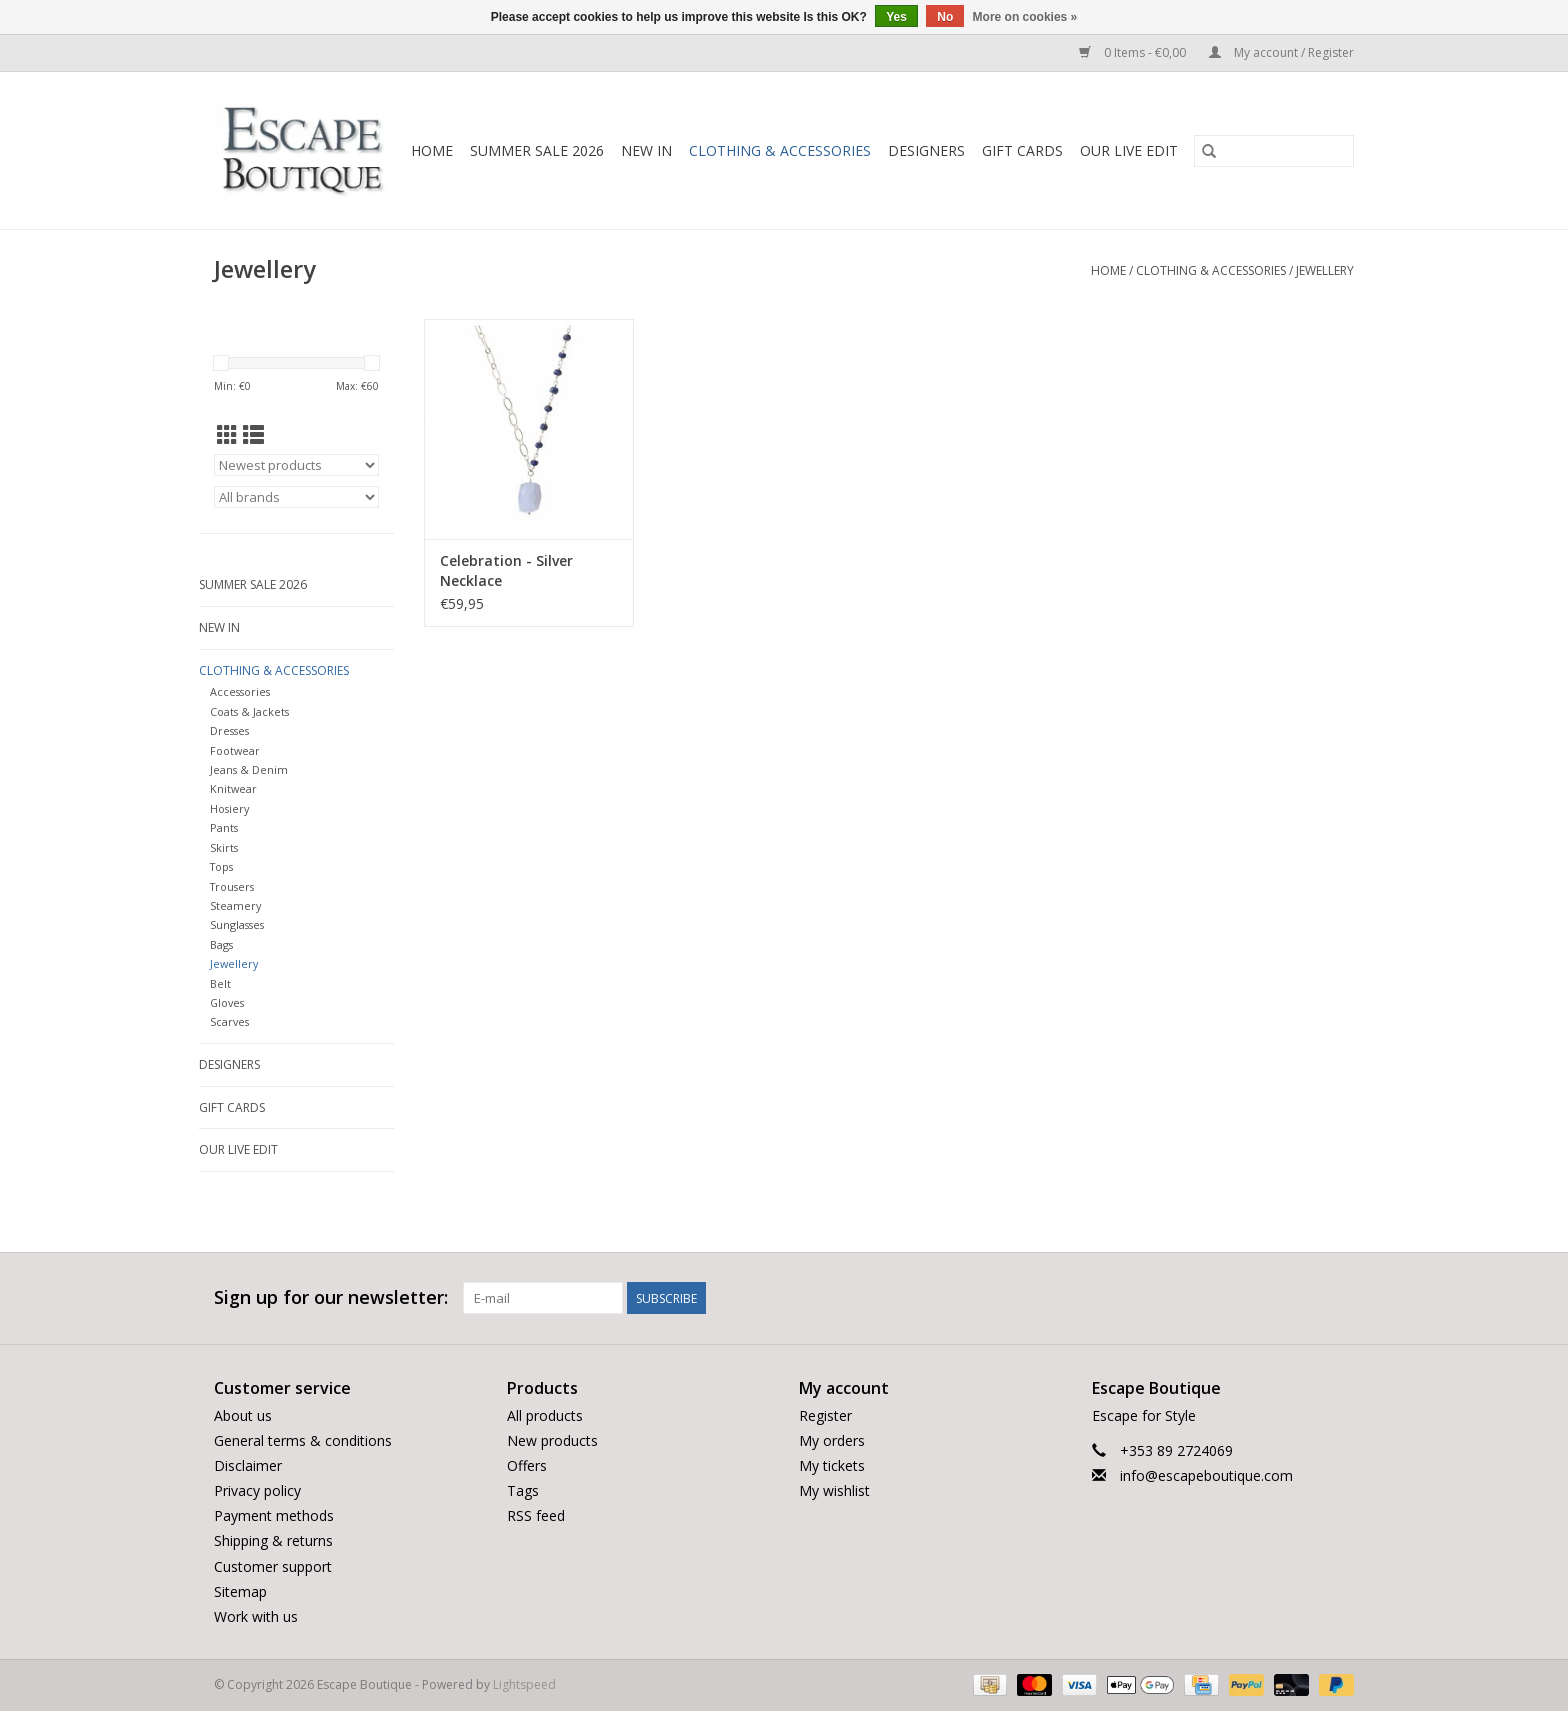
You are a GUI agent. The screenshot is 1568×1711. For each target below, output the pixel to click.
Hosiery (229, 808)
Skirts (224, 847)
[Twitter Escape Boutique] (1302, 1298)
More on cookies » (1025, 17)
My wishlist (834, 1490)
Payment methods (274, 1515)
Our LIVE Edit (1129, 150)
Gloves (227, 1002)
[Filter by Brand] (296, 497)
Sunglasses (237, 924)
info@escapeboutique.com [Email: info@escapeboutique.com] (1206, 1475)
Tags (523, 1490)
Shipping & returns (273, 1540)
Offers (527, 1465)
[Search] (1274, 151)
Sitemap (240, 1591)
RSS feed (536, 1515)
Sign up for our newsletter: (331, 1297)
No (945, 17)
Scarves (229, 1021)
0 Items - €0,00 (1134, 52)
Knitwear (233, 788)
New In (646, 150)
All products (545, 1415)
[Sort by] (296, 465)
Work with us (256, 1616)
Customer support (273, 1566)
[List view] (253, 435)
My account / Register (1281, 52)
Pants (224, 827)
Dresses (229, 730)
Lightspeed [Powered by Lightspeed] (524, 1684)
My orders (832, 1440)
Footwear (235, 750)
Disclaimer (248, 1465)
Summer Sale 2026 (537, 150)
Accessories (240, 691)
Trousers (232, 886)
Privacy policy (257, 1490)
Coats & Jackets (249, 711)
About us (243, 1415)
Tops (221, 866)
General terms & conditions (303, 1440)
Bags (221, 944)
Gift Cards (1022, 150)
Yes (896, 17)
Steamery (235, 905)
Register (825, 1415)
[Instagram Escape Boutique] (1338, 1298)
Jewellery (1325, 270)
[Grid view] (227, 435)
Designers (926, 150)
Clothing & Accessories (780, 150)
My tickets (832, 1465)
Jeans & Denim (249, 769)
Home (432, 150)
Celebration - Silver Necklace (506, 570)
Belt (220, 983)
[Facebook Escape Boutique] (1266, 1298)
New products (552, 1440)
